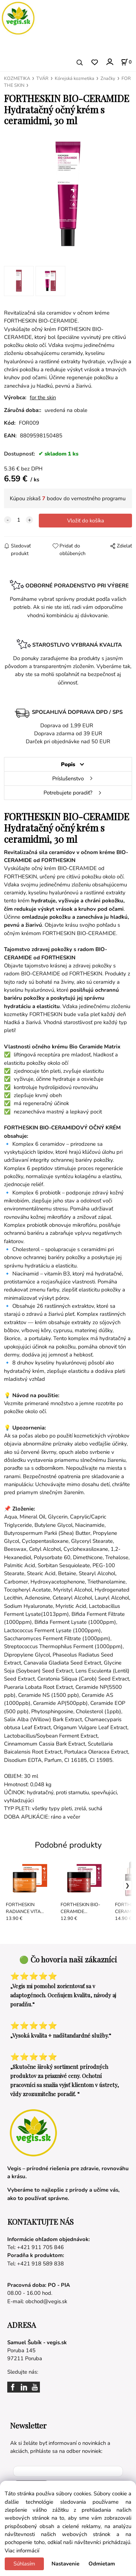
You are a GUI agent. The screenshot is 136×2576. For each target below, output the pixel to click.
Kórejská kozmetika (74, 78)
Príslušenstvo (68, 778)
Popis (68, 764)
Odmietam (101, 2563)
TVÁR (42, 78)
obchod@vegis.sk (46, 2301)
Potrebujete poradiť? (68, 792)
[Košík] (126, 62)
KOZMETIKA (17, 78)
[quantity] (18, 520)
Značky (107, 78)
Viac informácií (22, 2550)
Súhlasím (24, 2563)
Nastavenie (65, 2563)
